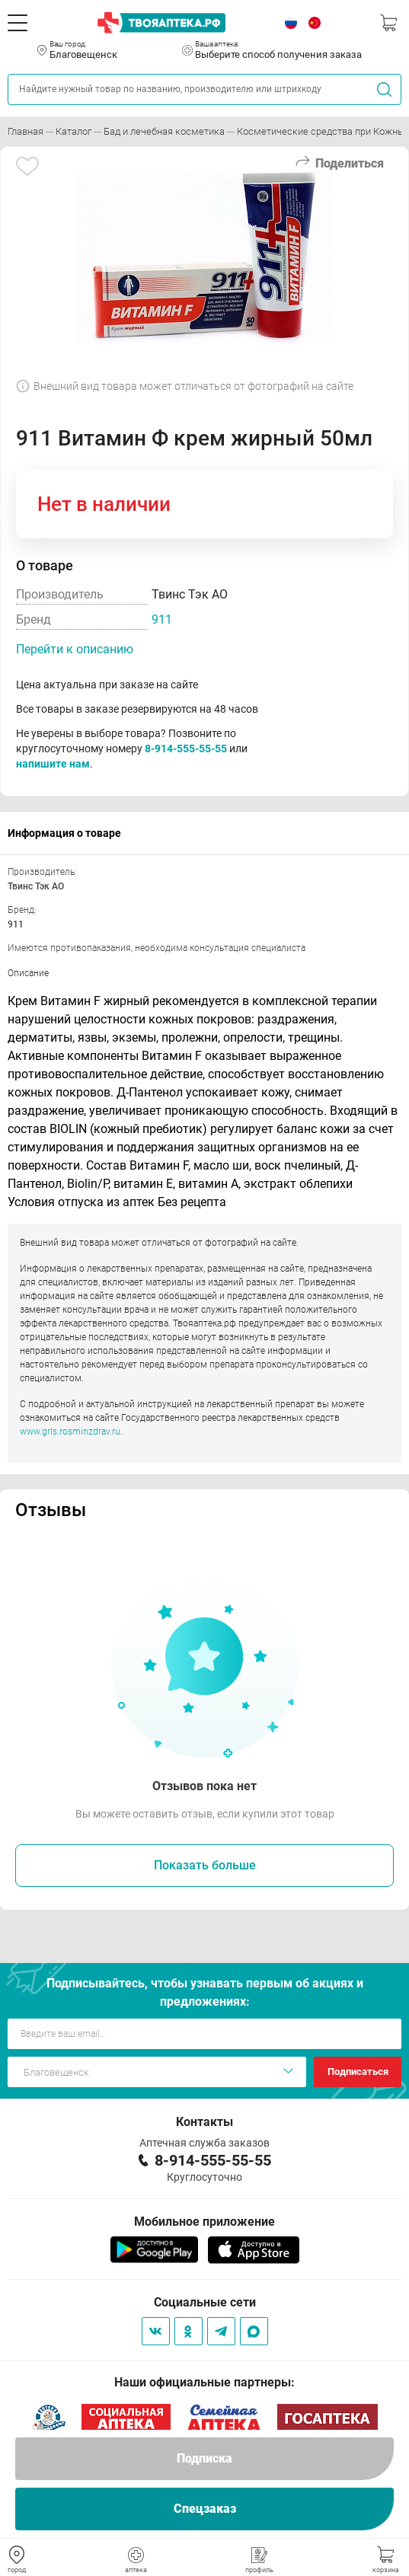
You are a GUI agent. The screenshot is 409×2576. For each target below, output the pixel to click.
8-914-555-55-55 (186, 748)
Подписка (204, 2458)
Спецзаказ (205, 2508)
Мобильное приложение (204, 2221)
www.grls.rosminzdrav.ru (70, 1431)
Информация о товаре (64, 833)
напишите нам (53, 764)
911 (162, 619)
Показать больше (205, 1865)
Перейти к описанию (74, 649)
